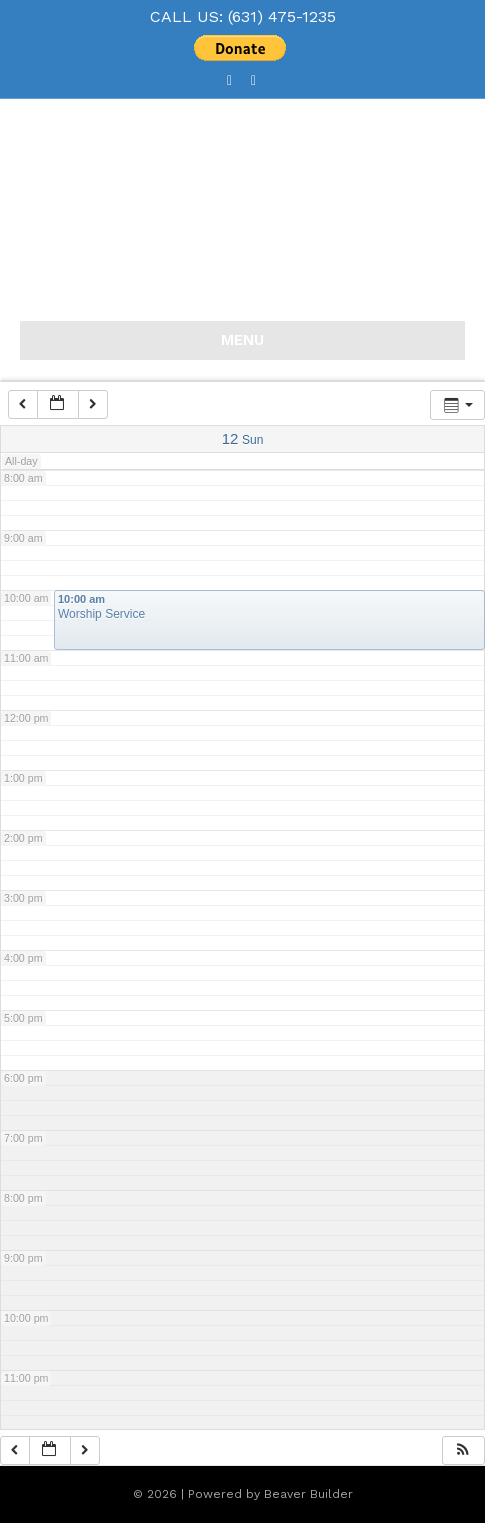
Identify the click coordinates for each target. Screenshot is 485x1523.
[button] (463, 1450)
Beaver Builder (308, 1494)
